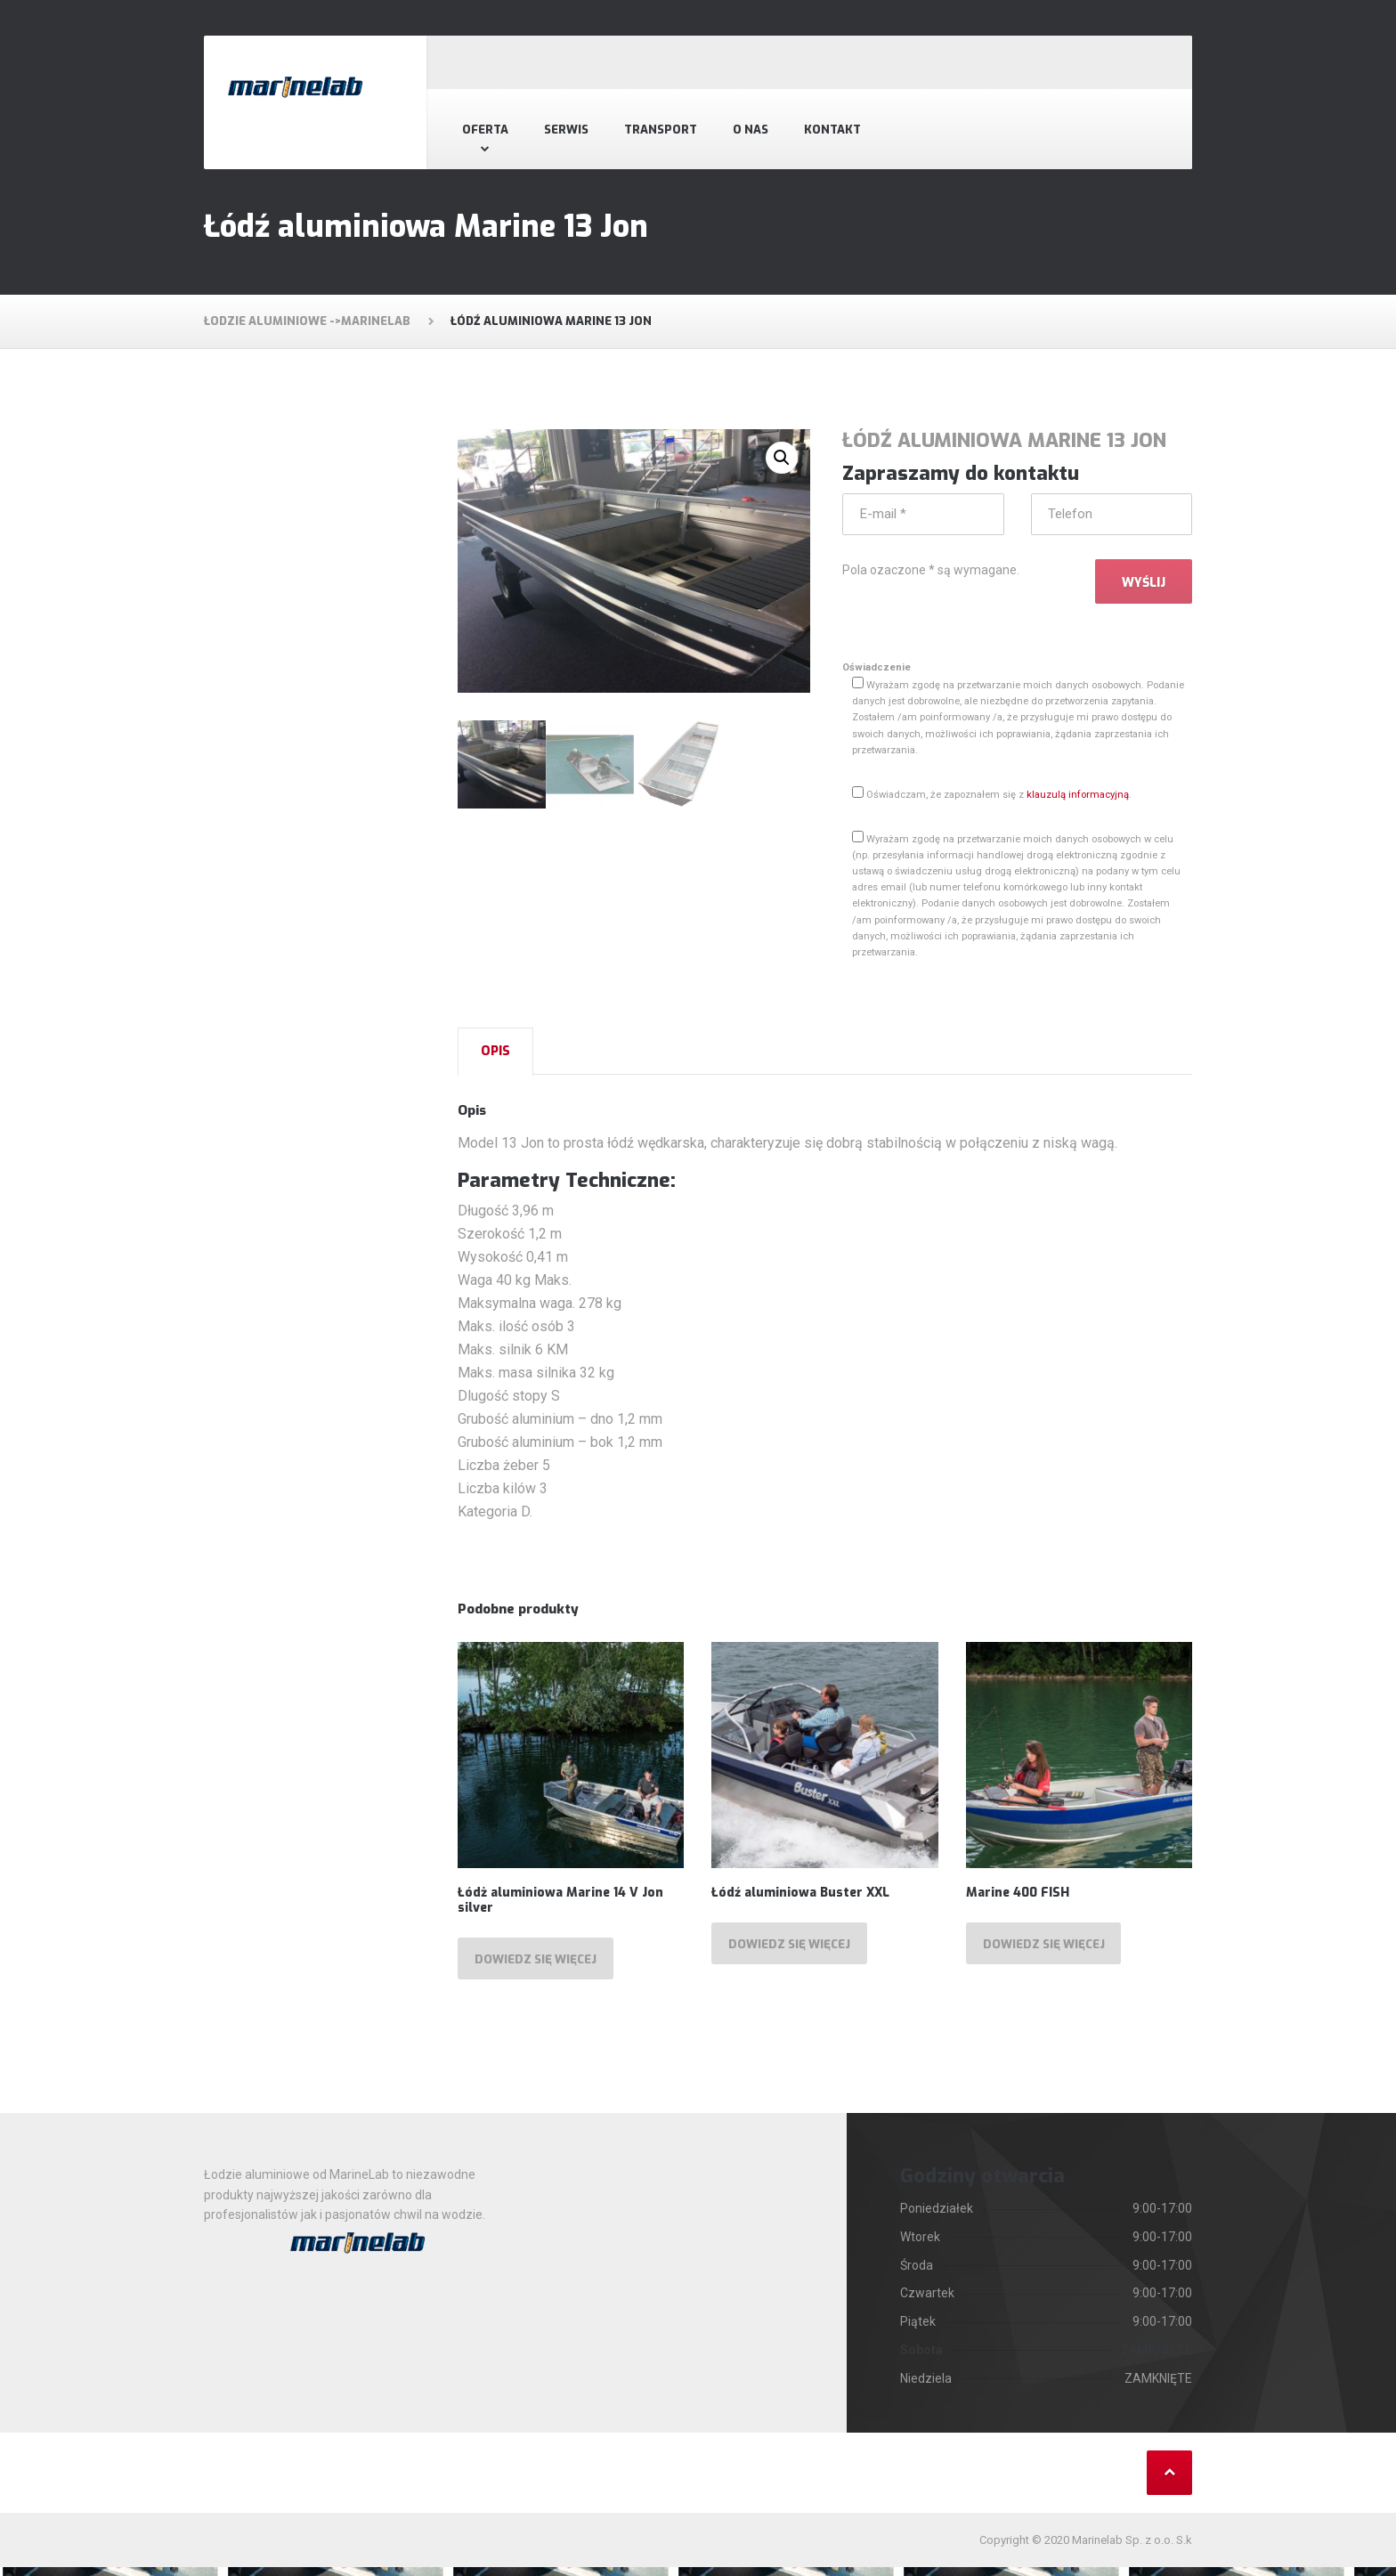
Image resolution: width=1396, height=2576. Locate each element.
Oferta (485, 129)
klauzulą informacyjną (1078, 799)
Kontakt (832, 129)
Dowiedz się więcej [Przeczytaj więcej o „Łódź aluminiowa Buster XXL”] (794, 1951)
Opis (495, 1055)
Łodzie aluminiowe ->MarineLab (307, 321)
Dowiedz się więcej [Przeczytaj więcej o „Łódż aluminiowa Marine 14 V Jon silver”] (540, 1966)
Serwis (566, 129)
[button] (782, 458)
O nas (750, 129)
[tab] (495, 1056)
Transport (660, 129)
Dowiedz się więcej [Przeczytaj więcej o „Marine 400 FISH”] (1049, 1951)
